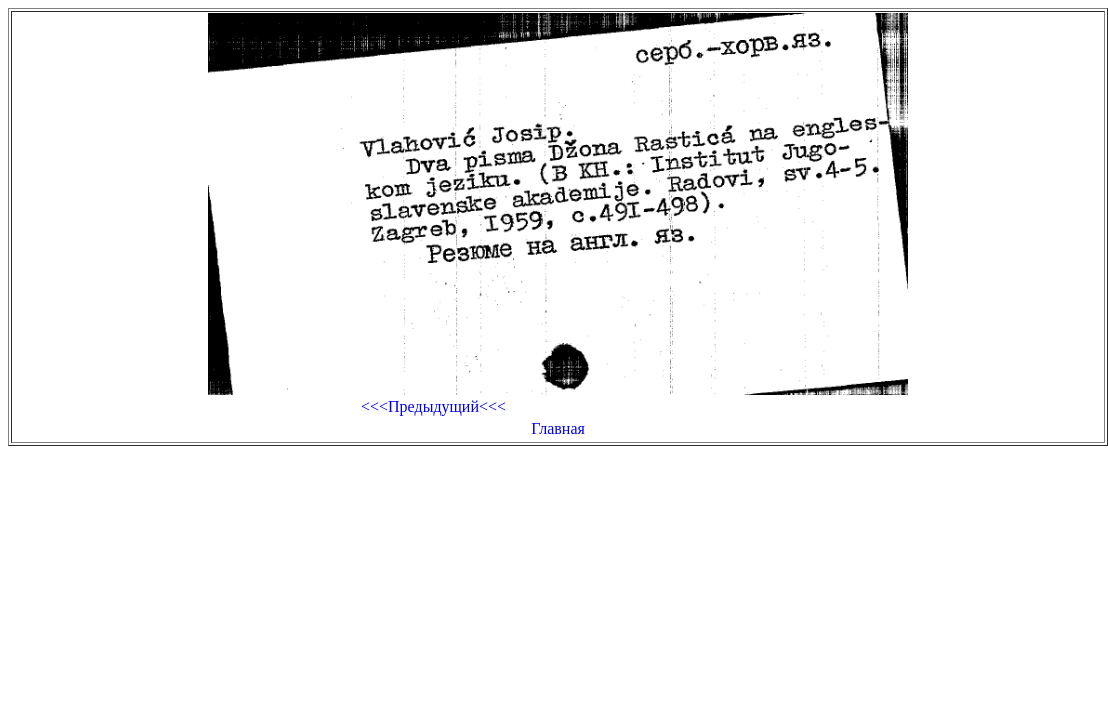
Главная (558, 428)
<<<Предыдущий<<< (433, 406)
